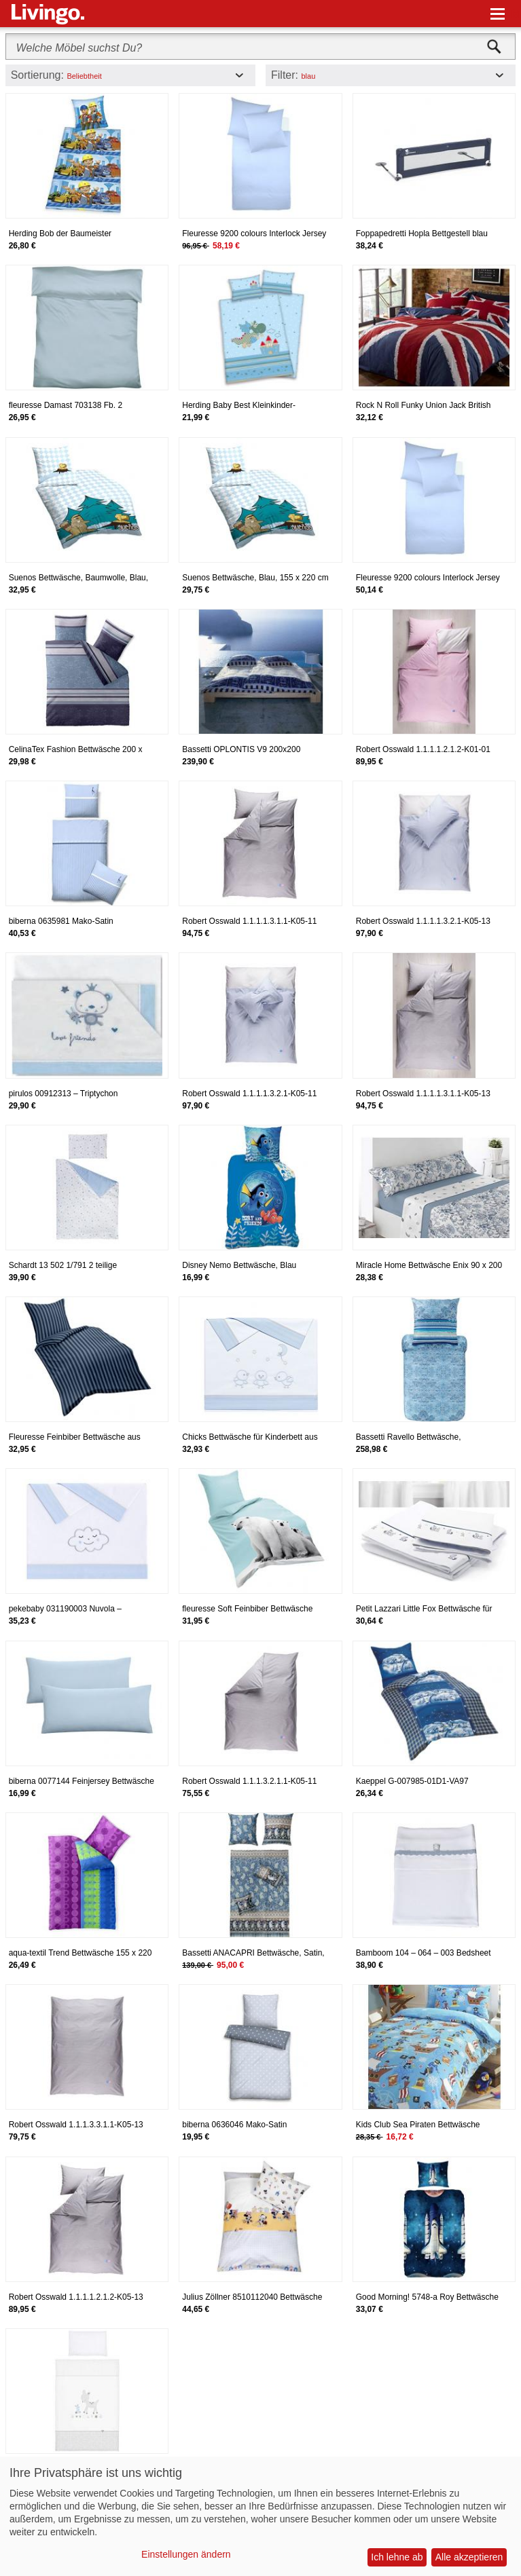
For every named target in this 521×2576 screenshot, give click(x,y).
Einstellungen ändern (186, 2554)
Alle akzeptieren (469, 2557)
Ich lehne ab (397, 2557)
